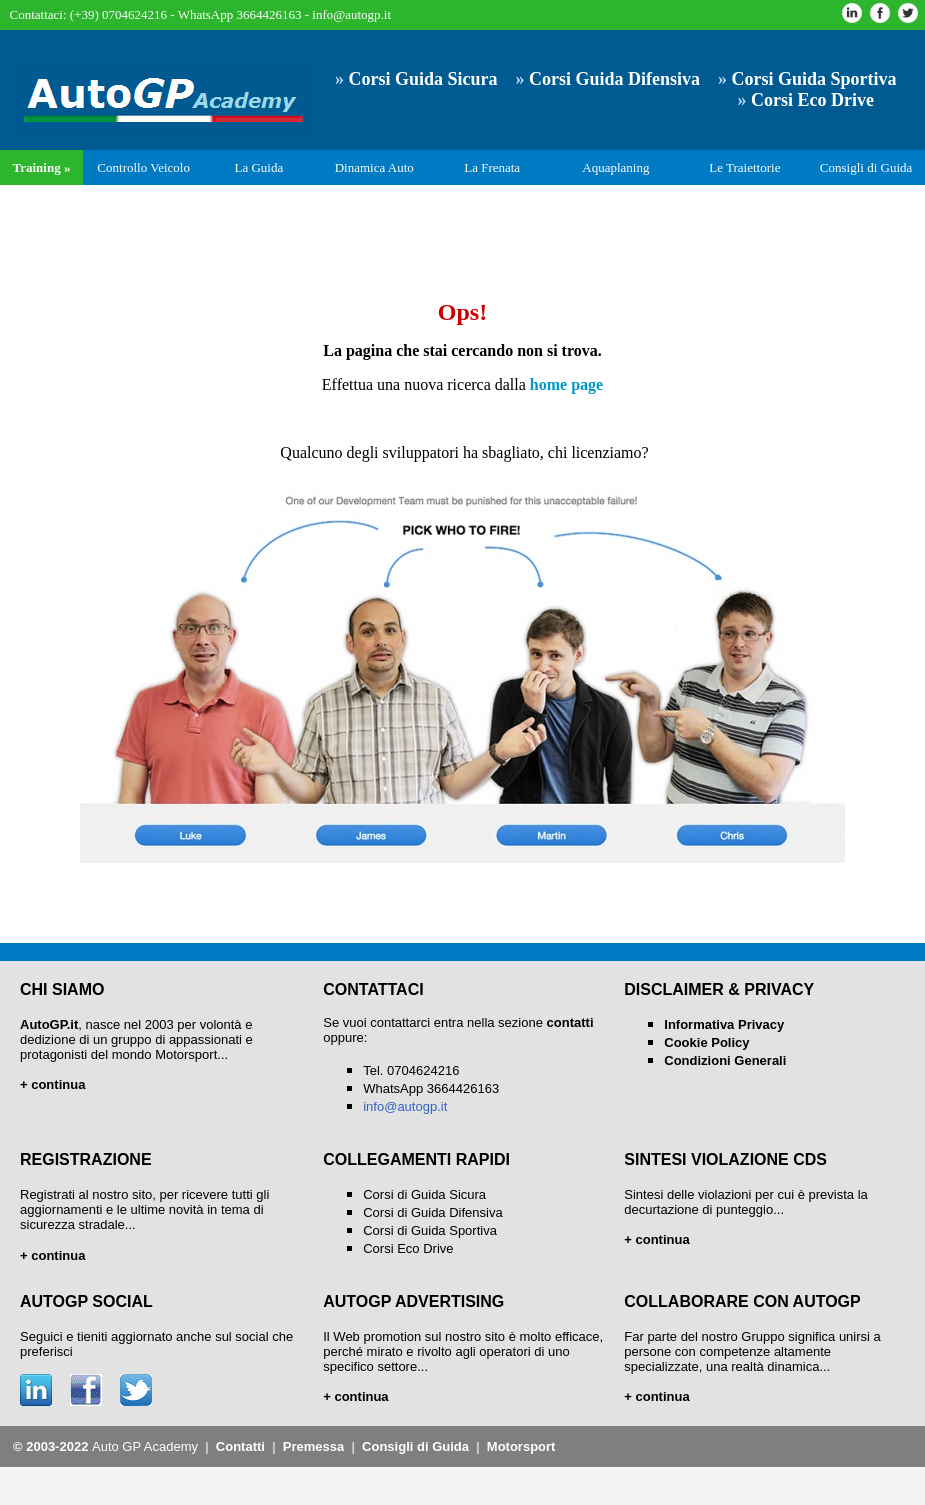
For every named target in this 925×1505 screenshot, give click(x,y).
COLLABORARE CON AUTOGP (742, 1301)
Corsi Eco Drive (408, 1248)
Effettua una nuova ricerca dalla (462, 384)
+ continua (355, 1396)
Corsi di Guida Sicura (424, 1194)
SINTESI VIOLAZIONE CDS (725, 1159)
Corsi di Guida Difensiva (432, 1212)
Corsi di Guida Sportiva (430, 1230)
